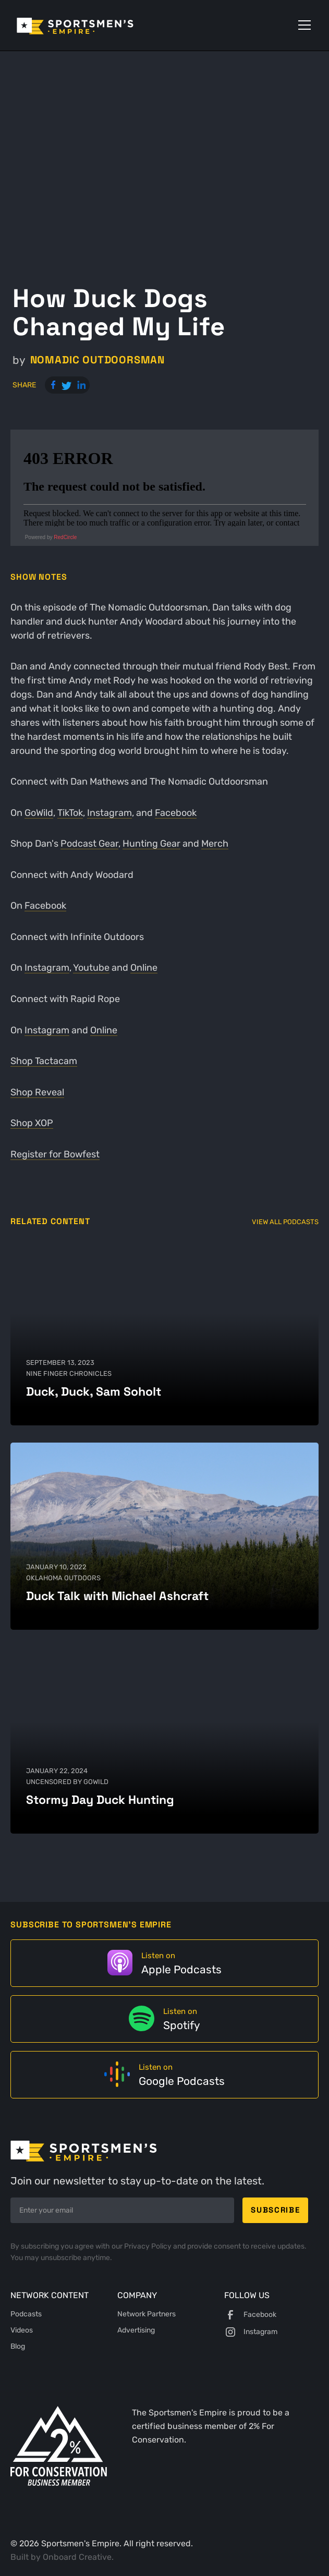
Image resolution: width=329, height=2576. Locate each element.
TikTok (70, 812)
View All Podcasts (285, 1222)
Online (143, 967)
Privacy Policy (148, 2246)
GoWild (39, 812)
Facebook (176, 812)
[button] (302, 25)
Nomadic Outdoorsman (97, 360)
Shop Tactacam (43, 1060)
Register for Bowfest (55, 1154)
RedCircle (65, 537)
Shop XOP (31, 1122)
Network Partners (146, 2314)
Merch (214, 843)
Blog (17, 2346)
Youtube (91, 967)
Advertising (136, 2330)
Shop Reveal (37, 1091)
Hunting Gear (151, 843)
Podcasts (26, 2314)
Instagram (109, 812)
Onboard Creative (77, 2557)
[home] (90, 25)
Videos (21, 2330)
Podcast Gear (89, 843)
